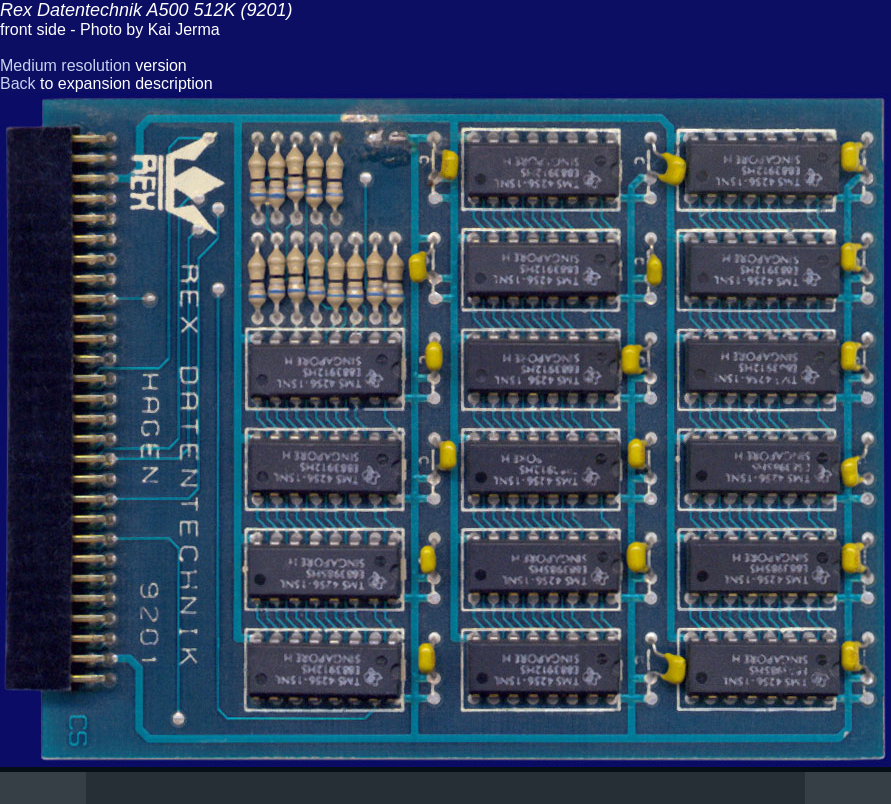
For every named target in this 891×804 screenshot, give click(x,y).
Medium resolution (65, 65)
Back (18, 83)
